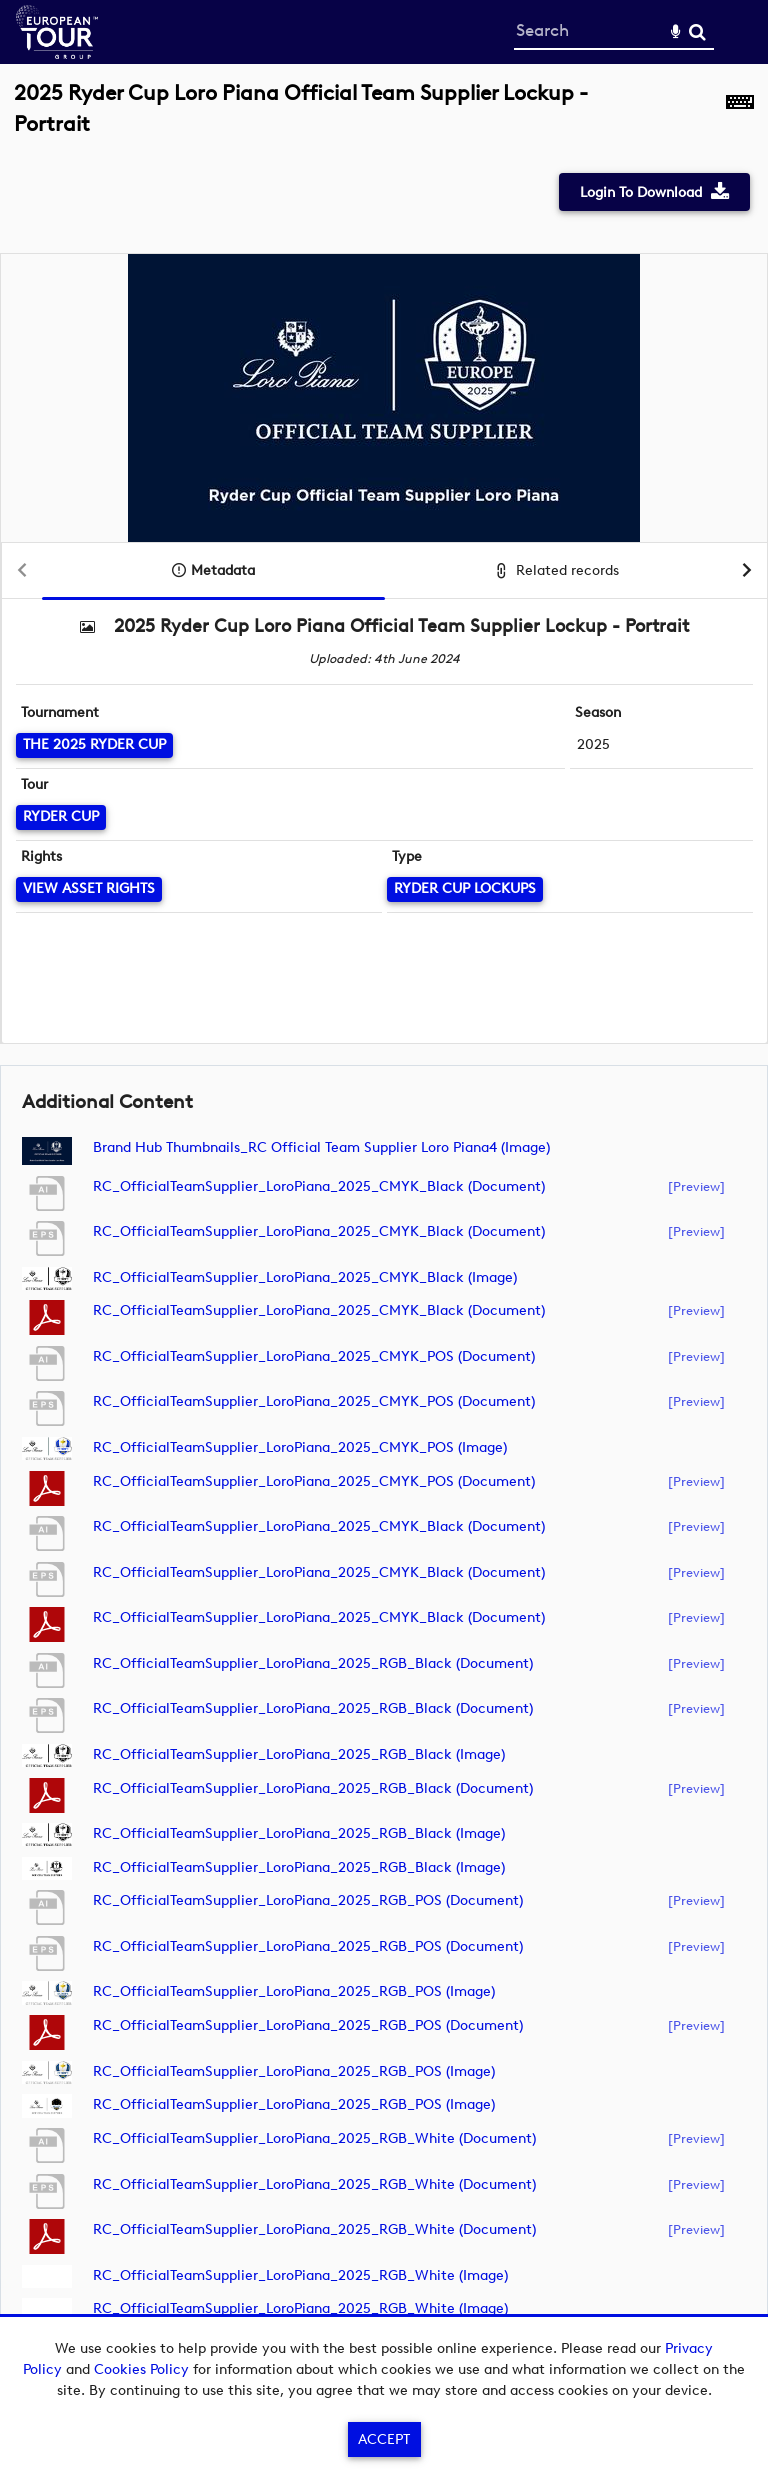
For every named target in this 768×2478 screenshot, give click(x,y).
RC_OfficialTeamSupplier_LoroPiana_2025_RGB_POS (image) (294, 1991)
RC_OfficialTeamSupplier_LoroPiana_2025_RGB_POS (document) (308, 1900)
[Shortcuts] (740, 119)
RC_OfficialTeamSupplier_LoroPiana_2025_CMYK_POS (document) (314, 1356)
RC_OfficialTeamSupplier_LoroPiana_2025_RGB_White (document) (314, 2138)
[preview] (696, 1186)
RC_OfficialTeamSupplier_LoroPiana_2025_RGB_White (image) (300, 2275)
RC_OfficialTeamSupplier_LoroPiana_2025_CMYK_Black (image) (305, 1277)
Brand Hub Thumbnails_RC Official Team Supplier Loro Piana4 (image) (321, 1147)
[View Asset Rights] (89, 889)
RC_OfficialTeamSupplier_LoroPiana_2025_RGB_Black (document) (313, 1663)
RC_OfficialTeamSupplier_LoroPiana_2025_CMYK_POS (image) (300, 1447)
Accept (384, 2439)
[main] (384, 1221)
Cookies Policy (141, 2369)
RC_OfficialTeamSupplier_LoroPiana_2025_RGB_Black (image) (299, 1754)
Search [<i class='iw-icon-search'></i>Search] (697, 31)
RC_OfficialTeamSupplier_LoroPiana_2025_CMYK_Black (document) (319, 1186)
